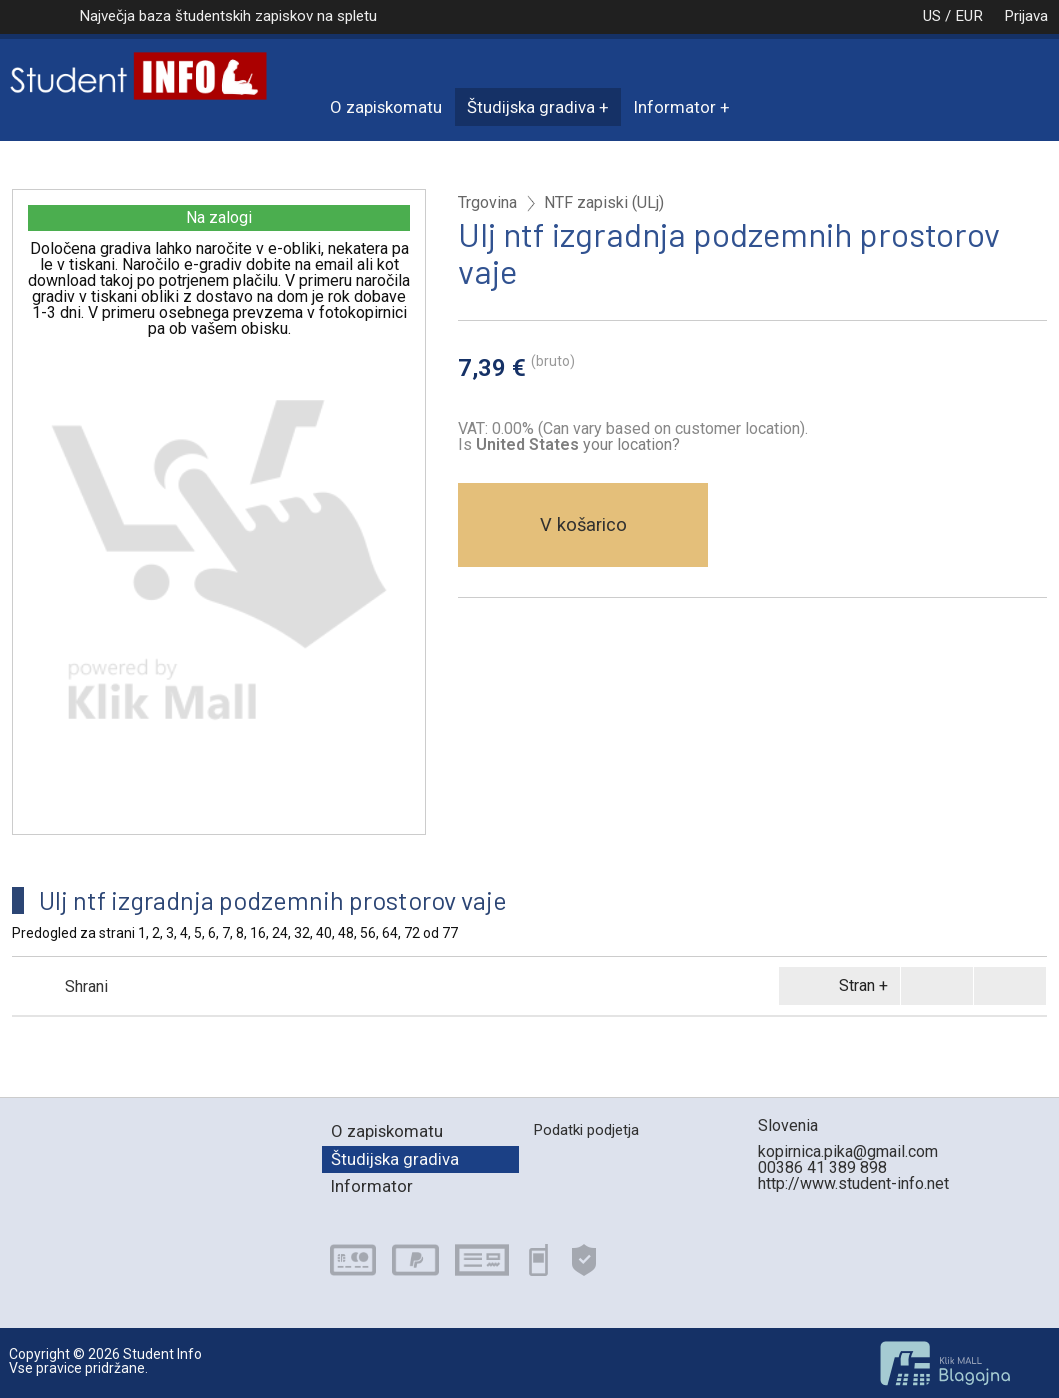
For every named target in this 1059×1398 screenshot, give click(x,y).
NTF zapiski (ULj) (604, 203)
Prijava (1026, 16)
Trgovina (487, 203)
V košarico (583, 524)
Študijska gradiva (531, 107)
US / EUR (932, 16)
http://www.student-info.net (853, 1183)
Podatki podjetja (586, 1130)
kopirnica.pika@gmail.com (848, 1151)
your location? (578, 444)
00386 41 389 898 (822, 1167)
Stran (836, 986)
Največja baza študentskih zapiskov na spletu (228, 16)
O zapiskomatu (386, 107)
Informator (675, 107)
